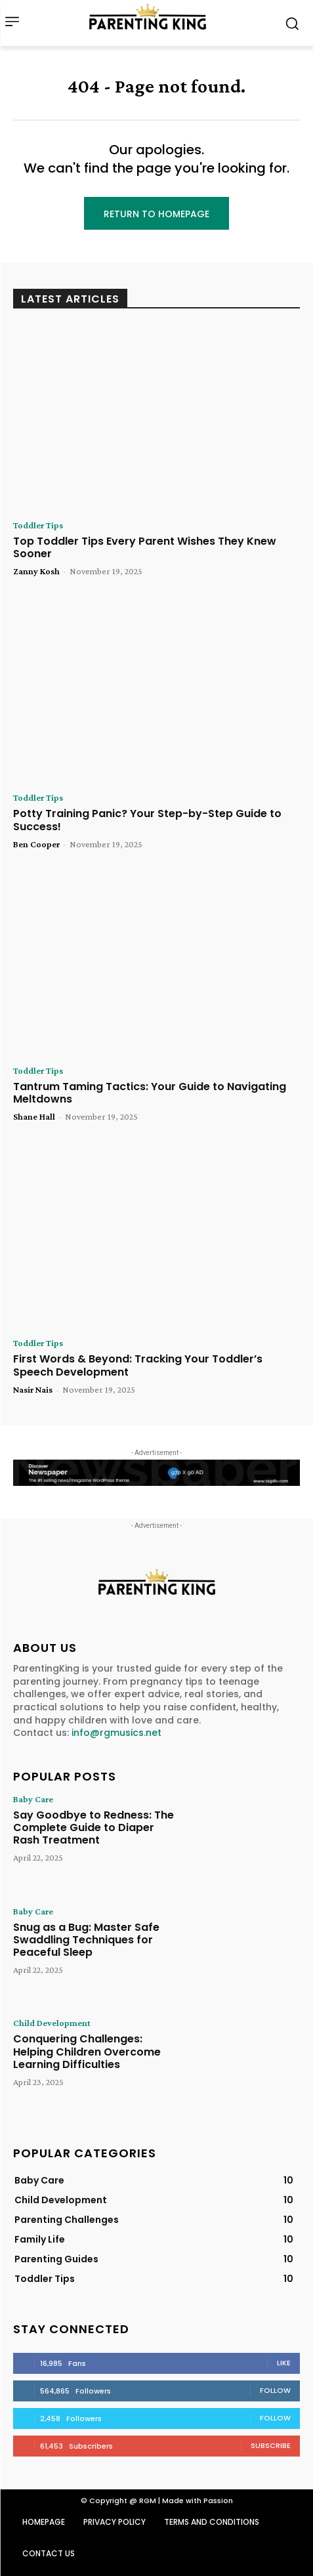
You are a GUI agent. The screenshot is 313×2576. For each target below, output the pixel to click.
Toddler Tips (38, 525)
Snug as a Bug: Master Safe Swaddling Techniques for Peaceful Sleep (86, 1940)
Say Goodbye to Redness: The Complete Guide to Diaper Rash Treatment (93, 1827)
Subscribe (271, 2445)
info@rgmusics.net (116, 1732)
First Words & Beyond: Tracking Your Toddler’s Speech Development (137, 1365)
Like (284, 2362)
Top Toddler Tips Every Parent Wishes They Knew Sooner (144, 547)
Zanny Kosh (36, 571)
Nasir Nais (32, 1389)
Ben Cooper (36, 844)
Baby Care (33, 1799)
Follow (275, 2390)
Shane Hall (34, 1116)
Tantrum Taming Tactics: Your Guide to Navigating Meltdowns (149, 1093)
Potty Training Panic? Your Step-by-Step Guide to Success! (147, 820)
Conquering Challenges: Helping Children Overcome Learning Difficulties (87, 2051)
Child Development (52, 2022)
